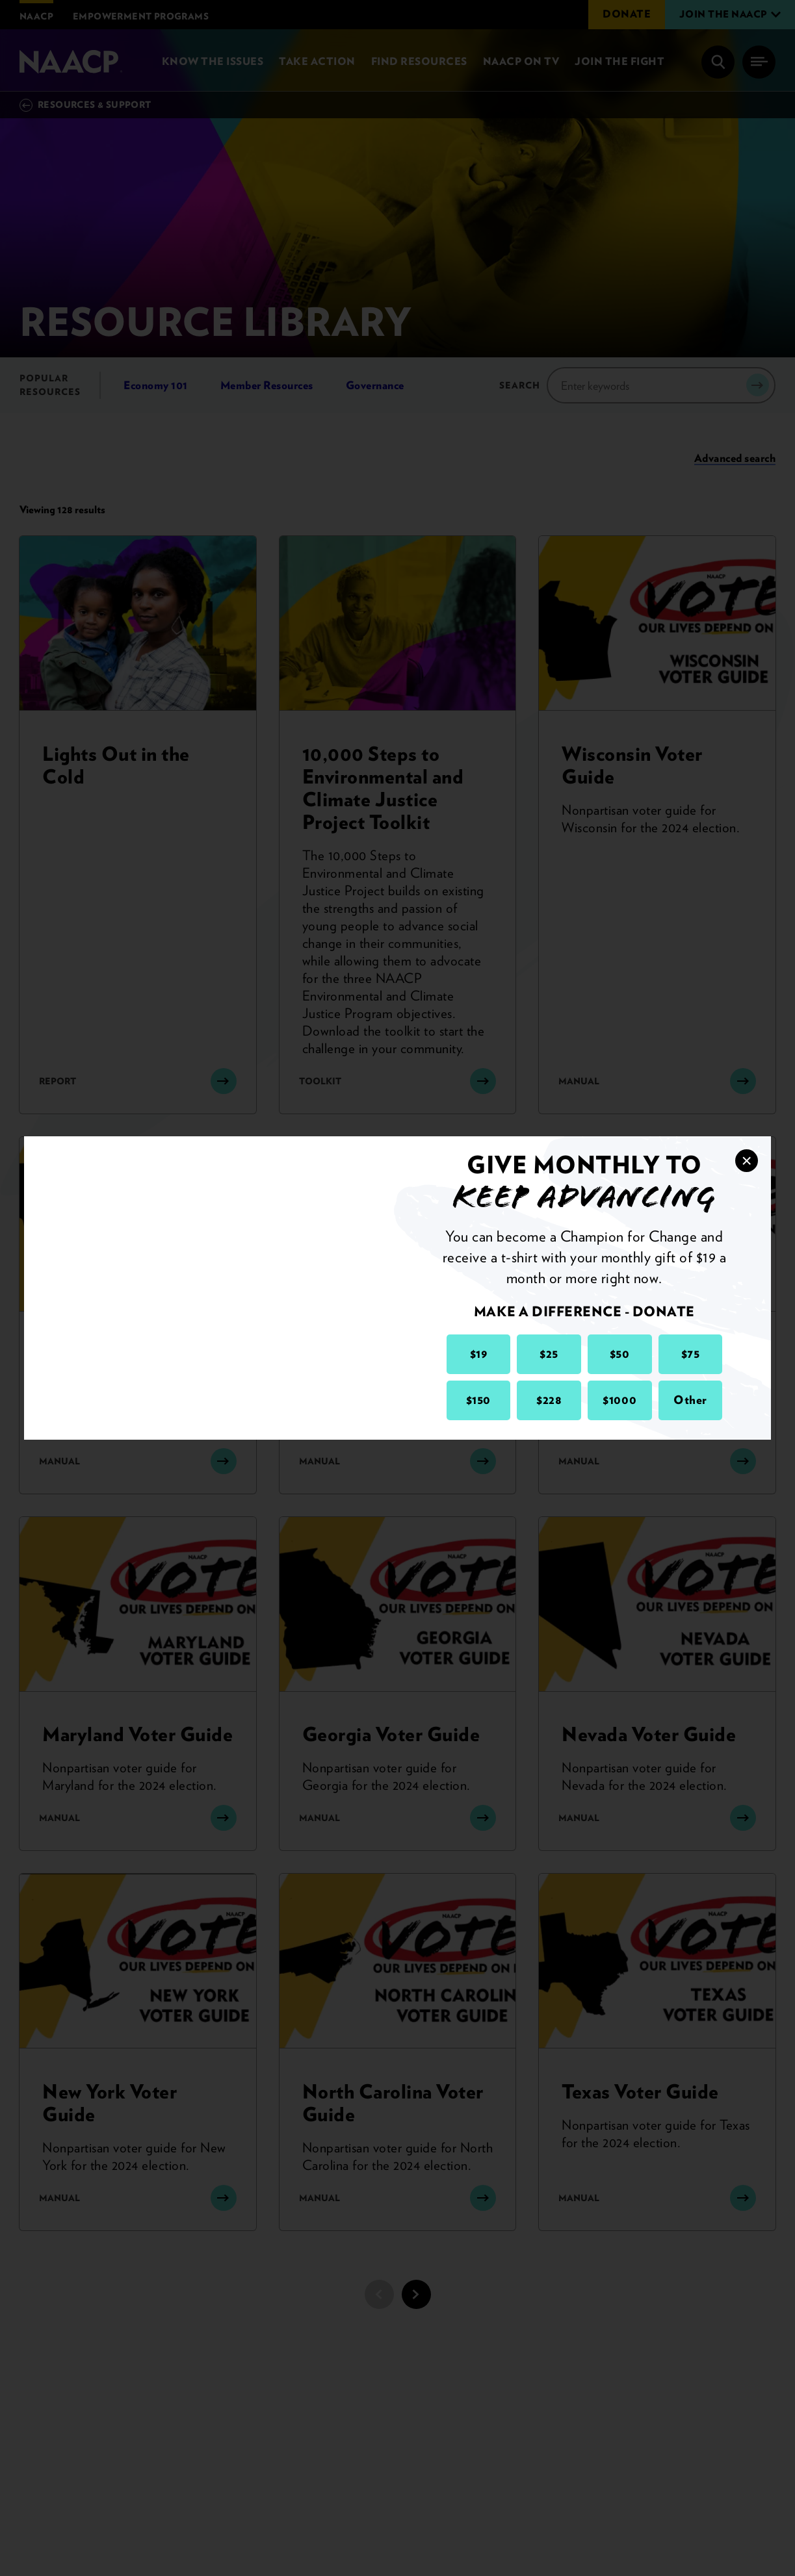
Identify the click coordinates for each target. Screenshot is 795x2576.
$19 (479, 1353)
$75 (690, 1353)
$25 (549, 1353)
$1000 (619, 1400)
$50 (620, 1353)
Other (690, 1400)
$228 (549, 1400)
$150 (478, 1400)
